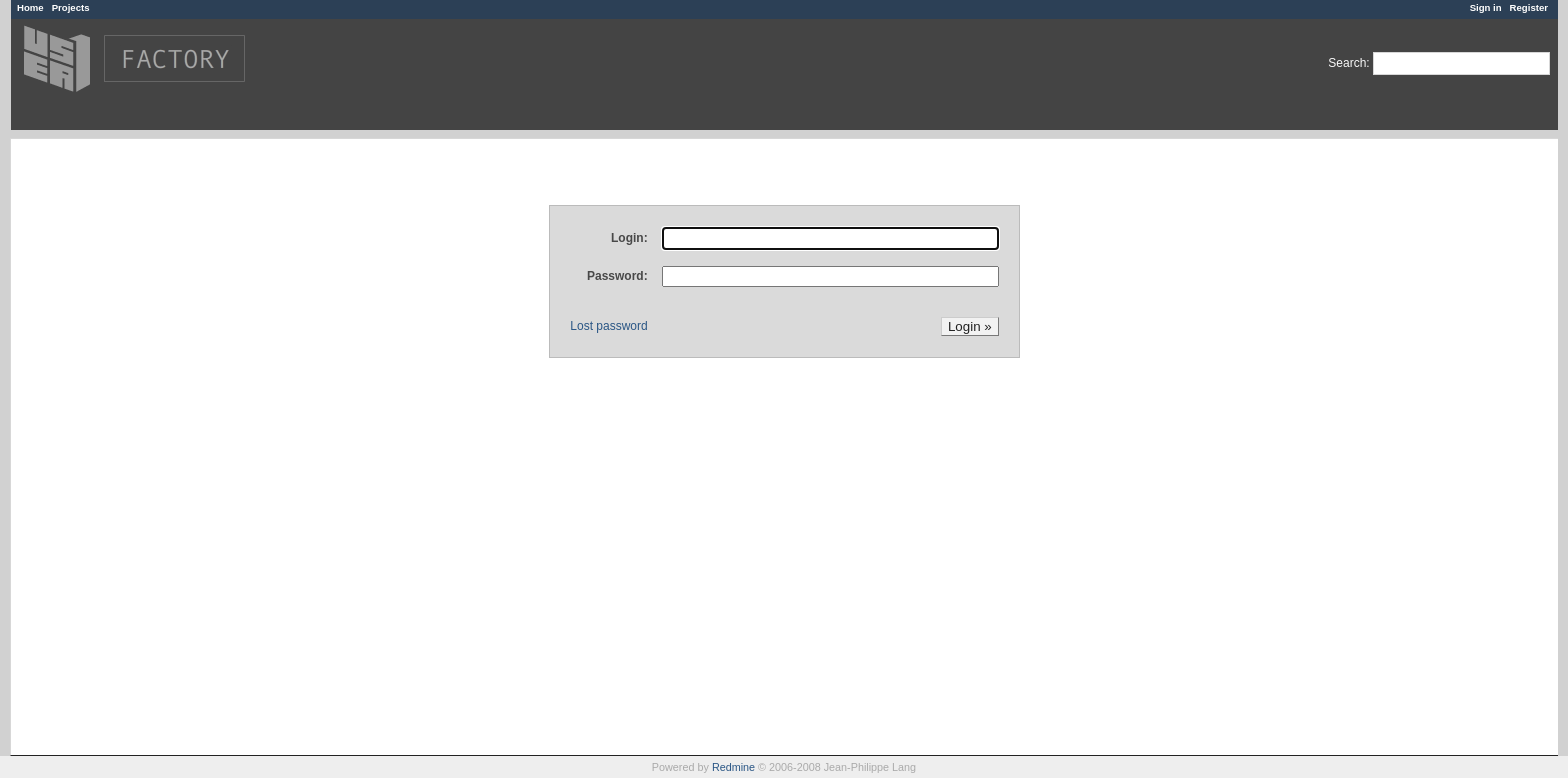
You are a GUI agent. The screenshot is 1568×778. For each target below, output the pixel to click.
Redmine (733, 767)
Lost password (608, 326)
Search (1347, 63)
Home (30, 7)
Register (1529, 7)
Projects (71, 7)
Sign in (1486, 7)
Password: (617, 276)
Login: (629, 238)
